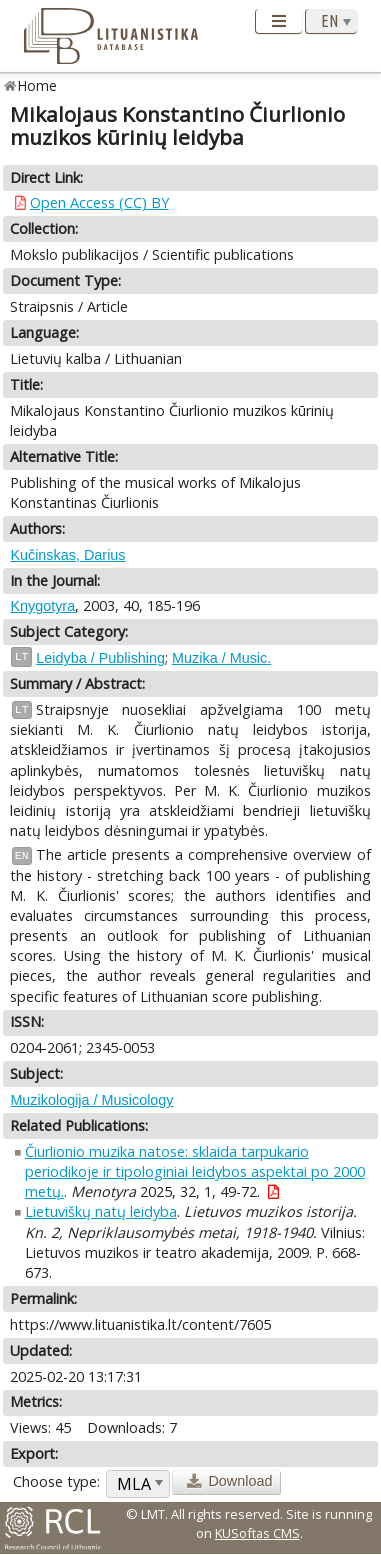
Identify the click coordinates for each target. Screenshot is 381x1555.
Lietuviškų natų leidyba (101, 1211)
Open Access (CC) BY (99, 202)
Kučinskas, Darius (67, 555)
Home (37, 85)
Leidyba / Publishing (100, 658)
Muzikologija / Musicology (91, 1100)
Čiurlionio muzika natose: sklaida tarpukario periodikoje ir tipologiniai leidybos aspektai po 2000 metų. (195, 1171)
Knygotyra (42, 606)
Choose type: (56, 1481)
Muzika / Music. (221, 658)
